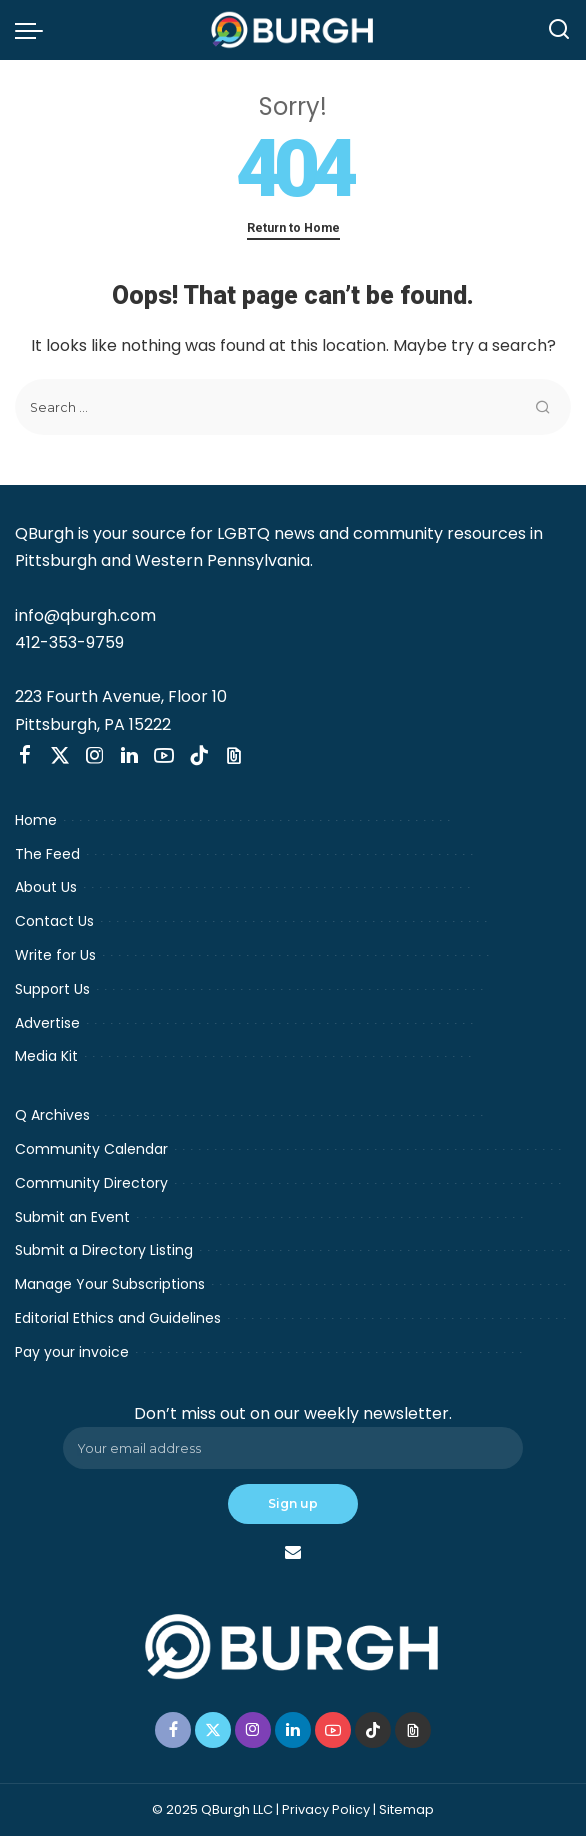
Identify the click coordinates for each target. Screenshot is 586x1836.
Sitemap (406, 1809)
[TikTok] (199, 756)
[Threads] (234, 756)
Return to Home (293, 227)
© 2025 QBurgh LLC (212, 1809)
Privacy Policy (326, 1809)
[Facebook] (25, 756)
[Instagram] (95, 756)
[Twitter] (60, 756)
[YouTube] (164, 756)
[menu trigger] (34, 30)
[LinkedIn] (129, 756)
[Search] (559, 30)
